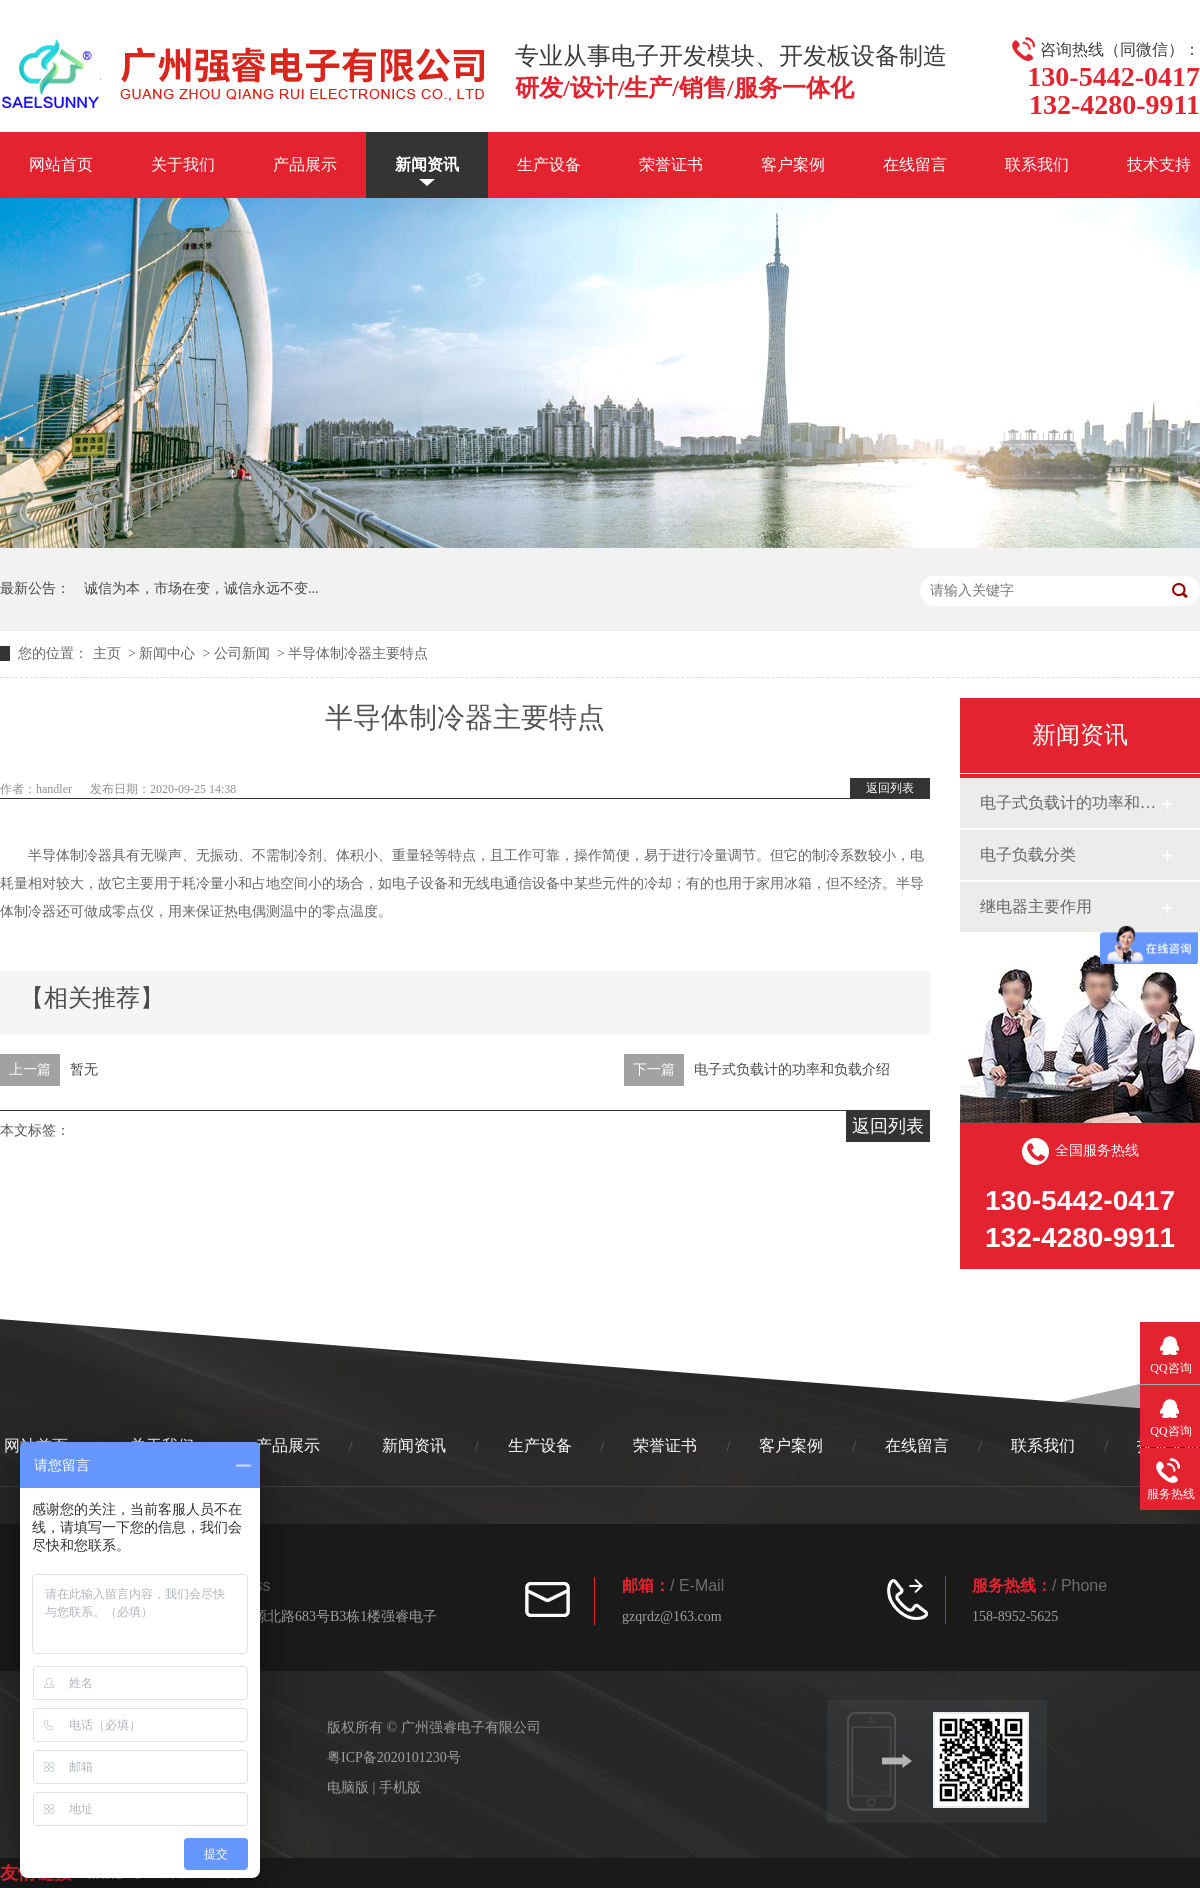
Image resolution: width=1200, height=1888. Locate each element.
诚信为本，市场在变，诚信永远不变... (201, 588)
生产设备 (549, 164)
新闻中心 (167, 653)
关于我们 (183, 164)
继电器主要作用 (1036, 906)
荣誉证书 (671, 164)
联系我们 (1037, 164)
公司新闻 (242, 653)
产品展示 (305, 164)
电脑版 (348, 1787)
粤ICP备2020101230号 (394, 1757)
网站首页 (61, 164)
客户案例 (793, 164)
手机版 (400, 1787)
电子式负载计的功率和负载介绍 (792, 1069)
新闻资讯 (427, 164)
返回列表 (890, 788)
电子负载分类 (1028, 854)
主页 (107, 653)
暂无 (84, 1069)
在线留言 (915, 164)
